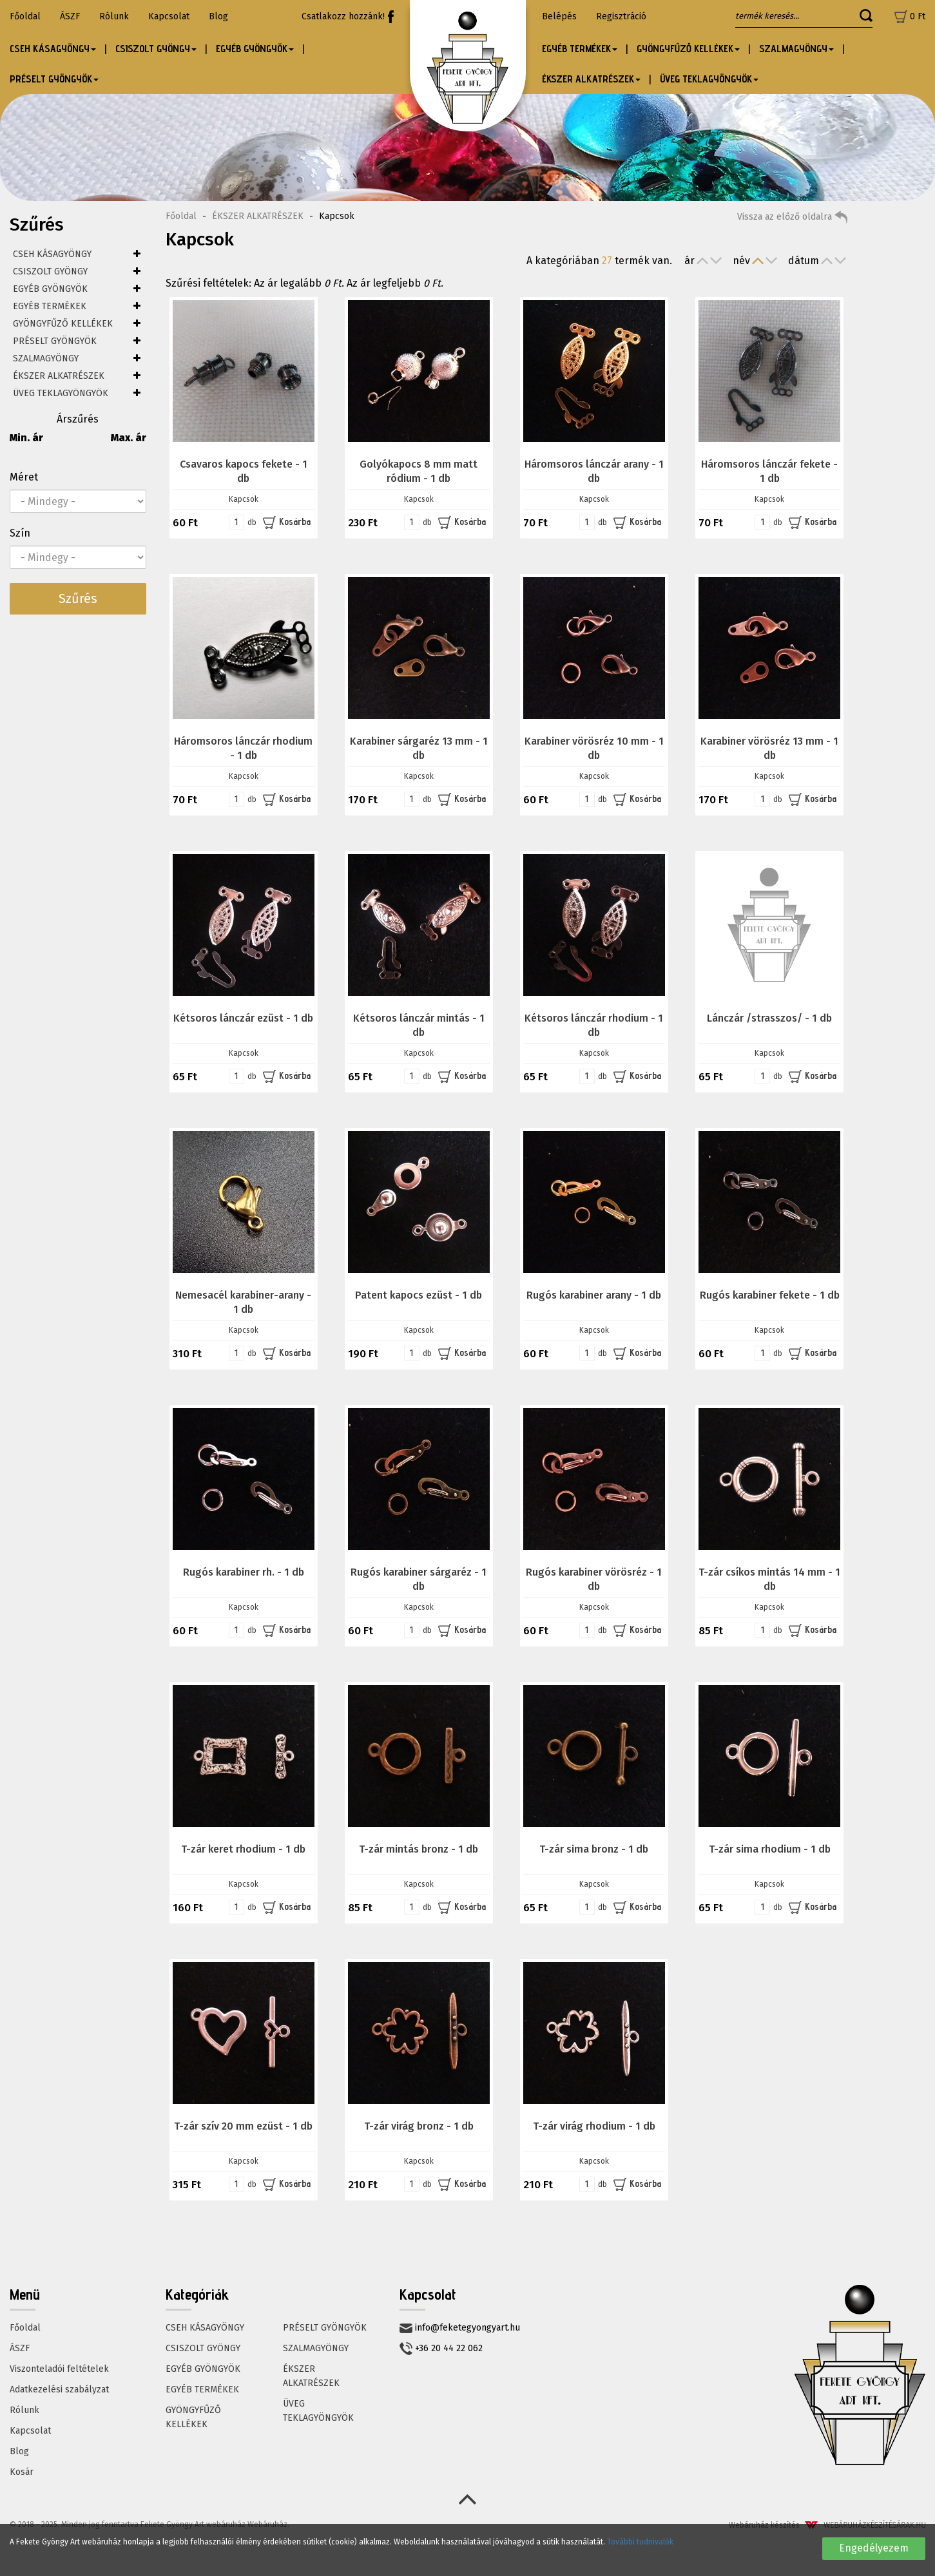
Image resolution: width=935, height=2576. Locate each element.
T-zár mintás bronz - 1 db (418, 1849)
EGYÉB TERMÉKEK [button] (579, 49)
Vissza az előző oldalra (792, 217)
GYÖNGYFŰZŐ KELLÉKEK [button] (688, 49)
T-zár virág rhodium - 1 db (594, 2126)
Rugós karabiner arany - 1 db (593, 1295)
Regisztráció (621, 16)
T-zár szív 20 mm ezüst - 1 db (243, 2126)
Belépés (559, 16)
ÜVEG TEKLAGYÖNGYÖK (60, 393)
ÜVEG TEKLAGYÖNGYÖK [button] (709, 79)
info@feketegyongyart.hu (460, 2327)
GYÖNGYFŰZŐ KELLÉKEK (63, 323)
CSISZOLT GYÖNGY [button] (156, 49)
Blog (218, 16)
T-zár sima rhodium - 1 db (770, 1849)
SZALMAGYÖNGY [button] (796, 49)
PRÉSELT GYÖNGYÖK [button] (54, 79)
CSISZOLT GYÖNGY (50, 271)
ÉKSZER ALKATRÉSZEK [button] (591, 79)
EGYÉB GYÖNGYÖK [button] (255, 49)
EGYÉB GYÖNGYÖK (50, 288)
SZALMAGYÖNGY (46, 358)
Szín (20, 533)
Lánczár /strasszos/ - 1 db (769, 1018)
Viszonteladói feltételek (59, 2368)
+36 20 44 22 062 (441, 2348)
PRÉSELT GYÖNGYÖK (55, 341)
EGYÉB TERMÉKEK (49, 306)
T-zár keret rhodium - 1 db (243, 1849)
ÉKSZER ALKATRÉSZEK (58, 375)
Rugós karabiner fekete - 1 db (770, 1295)
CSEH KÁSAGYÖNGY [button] (53, 49)
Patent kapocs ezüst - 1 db (418, 1295)
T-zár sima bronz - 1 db (593, 1849)
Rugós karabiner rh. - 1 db (243, 1572)
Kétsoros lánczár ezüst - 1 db (243, 1018)
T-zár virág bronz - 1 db (419, 2126)
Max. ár (128, 438)
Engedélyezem (874, 2548)
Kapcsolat (168, 16)
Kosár (22, 2471)
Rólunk (114, 16)
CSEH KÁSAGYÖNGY (52, 254)
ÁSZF (70, 16)
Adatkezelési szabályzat (59, 2389)
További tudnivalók (640, 2541)
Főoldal (25, 16)
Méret (24, 477)
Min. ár (26, 438)
